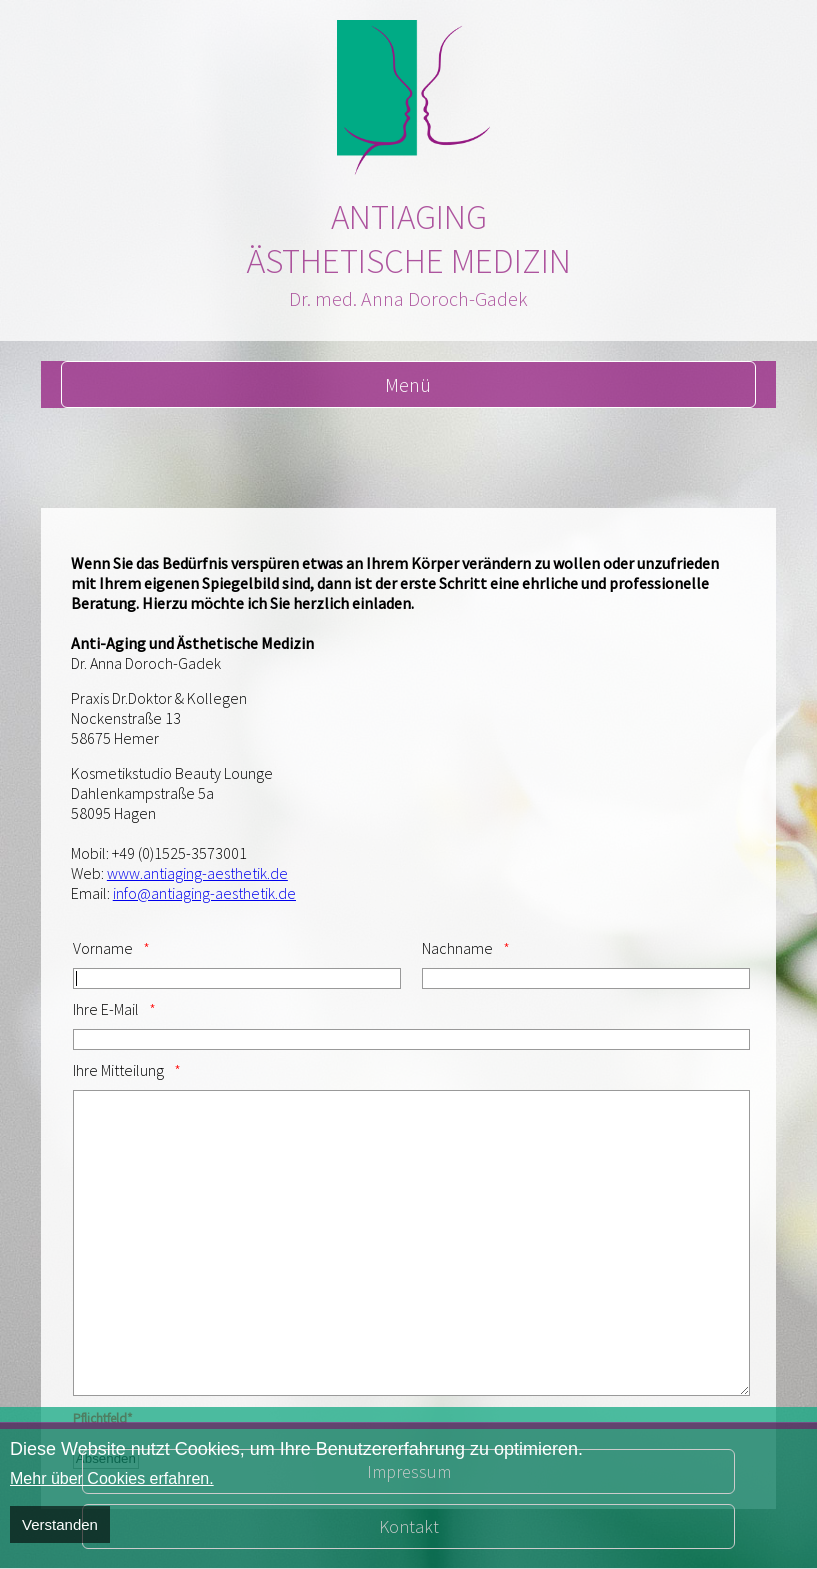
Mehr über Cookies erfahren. (112, 1478)
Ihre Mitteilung (118, 1070)
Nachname (457, 948)
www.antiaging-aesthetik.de (197, 873)
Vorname (103, 948)
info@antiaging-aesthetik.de (204, 893)
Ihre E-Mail (106, 1009)
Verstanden (60, 1524)
